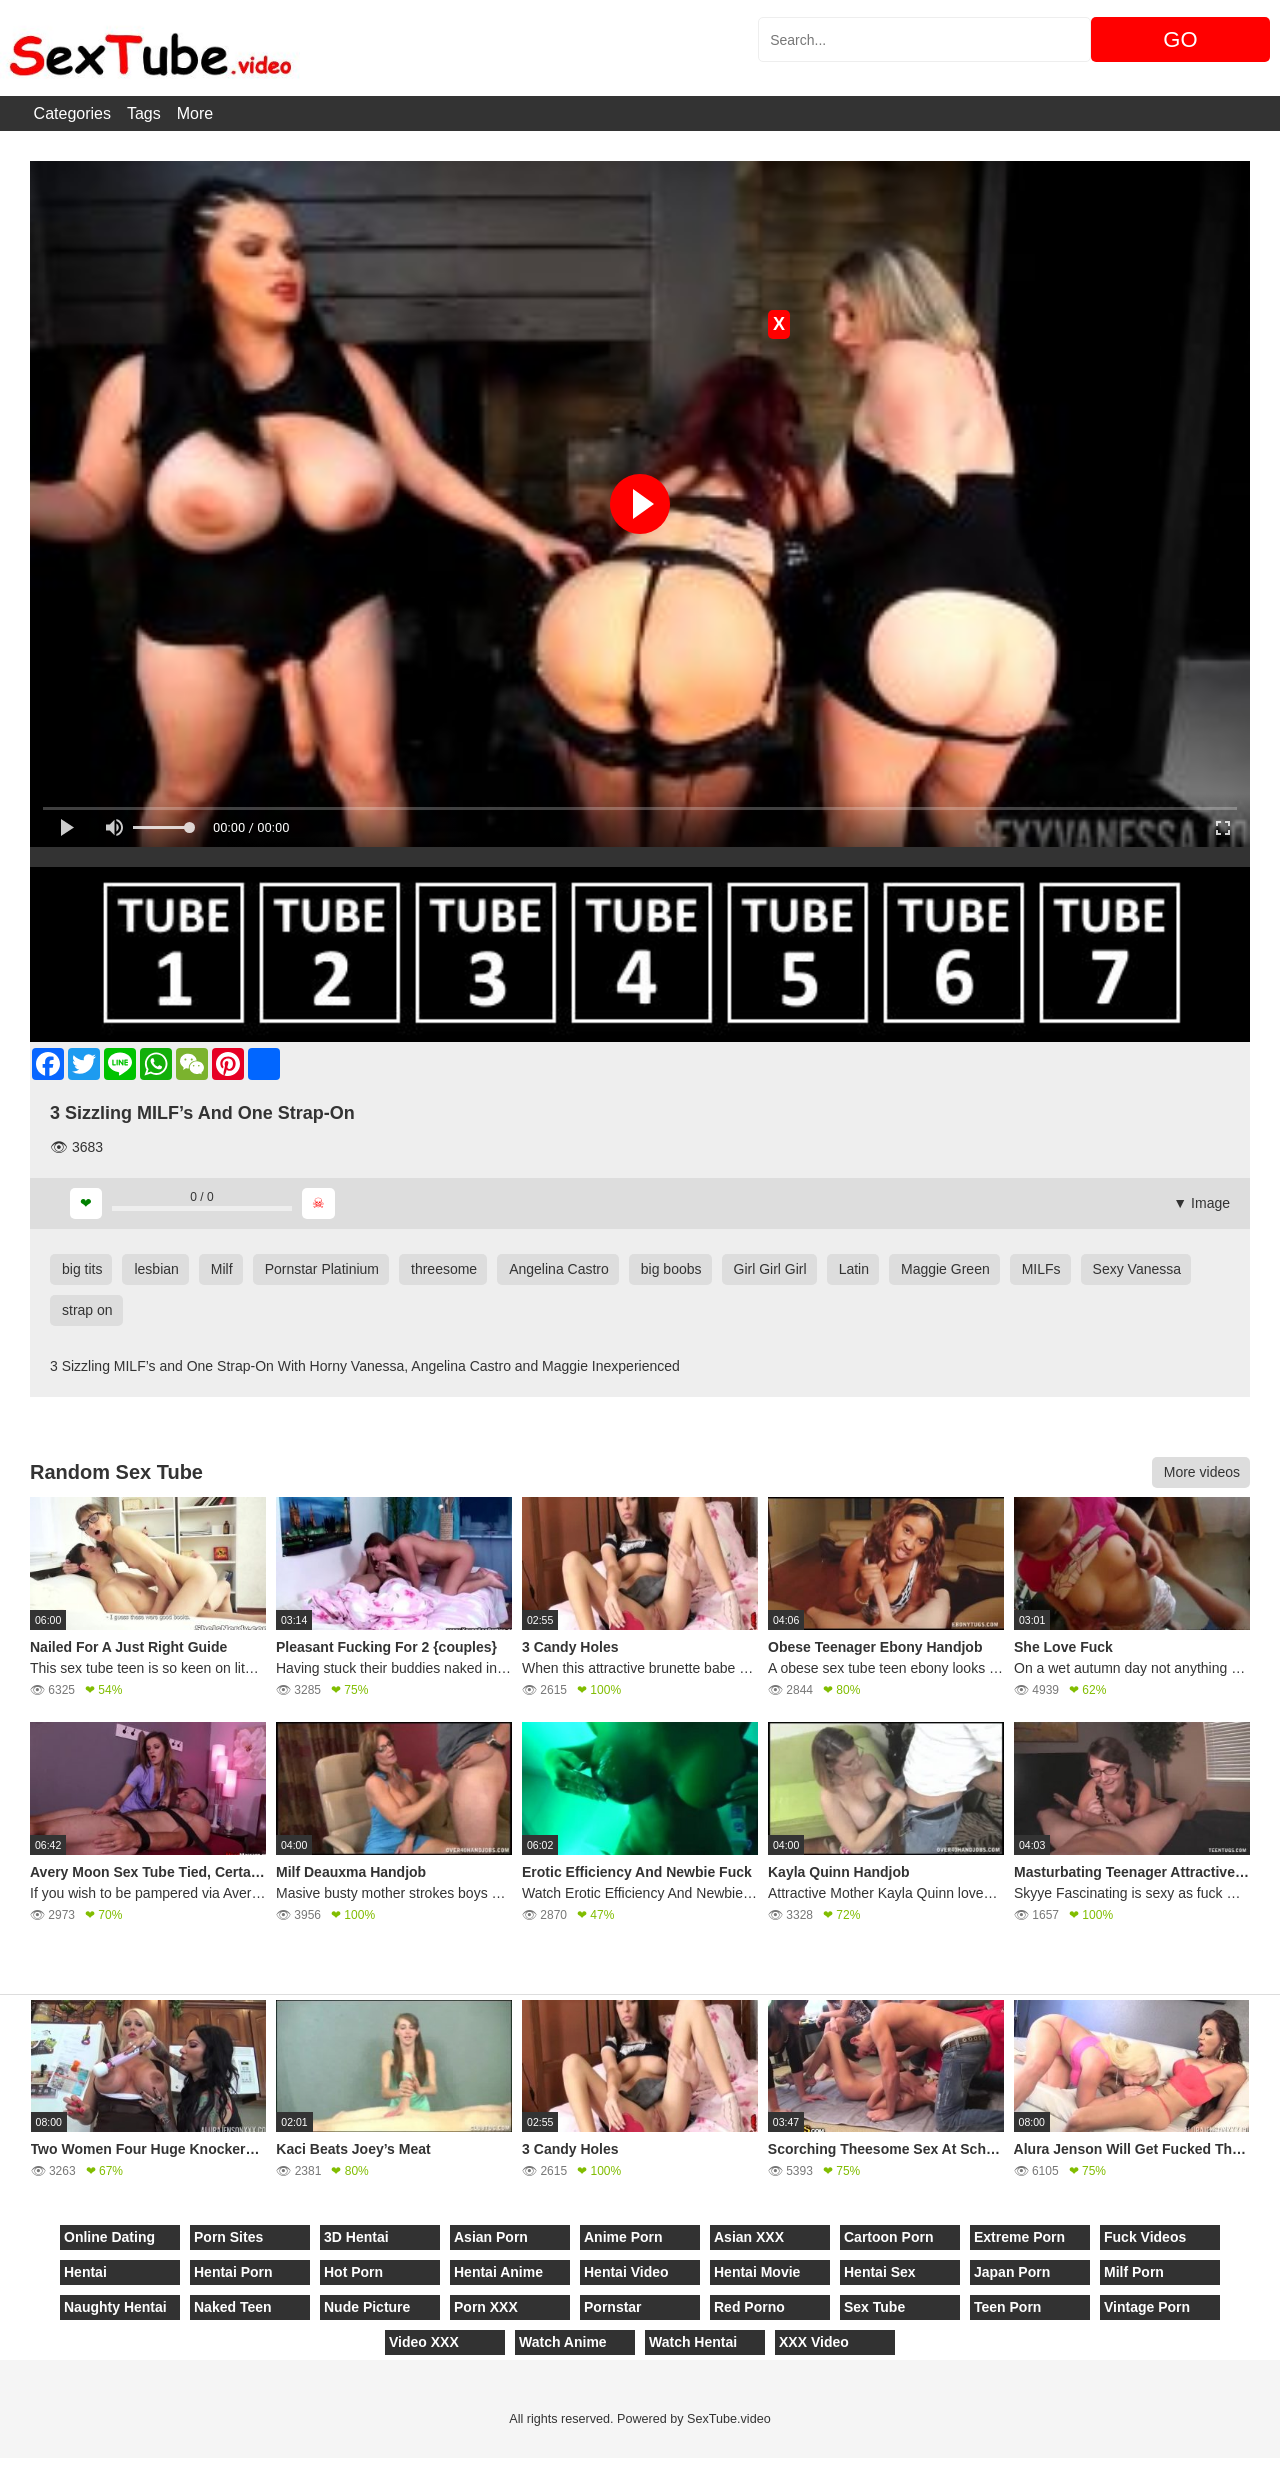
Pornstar (613, 2307)
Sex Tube (874, 2307)
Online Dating (109, 2237)
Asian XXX (749, 2237)
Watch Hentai (693, 2342)
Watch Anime (563, 2342)
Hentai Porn (233, 2272)
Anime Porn (623, 2237)
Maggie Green (945, 1269)
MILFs (1041, 1269)
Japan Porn (1012, 2272)
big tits (82, 1269)
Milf (222, 1269)
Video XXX (424, 2342)
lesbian (156, 1269)
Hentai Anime (498, 2272)
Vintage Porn (1147, 2307)
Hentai (85, 2272)
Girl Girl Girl (770, 1269)
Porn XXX (486, 2307)
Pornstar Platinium (322, 1269)
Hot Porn (353, 2272)
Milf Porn (1134, 2272)
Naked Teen (233, 2307)
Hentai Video (626, 2272)
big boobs (671, 1269)
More (195, 113)
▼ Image (1201, 1203)
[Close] (1, 2468)
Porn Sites (228, 2237)
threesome (444, 1269)
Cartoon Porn (888, 2237)
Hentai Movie (757, 2272)
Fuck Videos (1145, 2237)
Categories (72, 113)
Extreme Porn (1019, 2237)
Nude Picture (367, 2307)
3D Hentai (356, 2237)
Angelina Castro (559, 1269)
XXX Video (814, 2342)
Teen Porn (1007, 2307)
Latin (854, 1269)
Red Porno (749, 2307)
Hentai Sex (880, 2272)
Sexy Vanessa (1137, 1269)
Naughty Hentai (115, 2307)
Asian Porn (491, 2237)
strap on (87, 1310)
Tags (144, 113)
